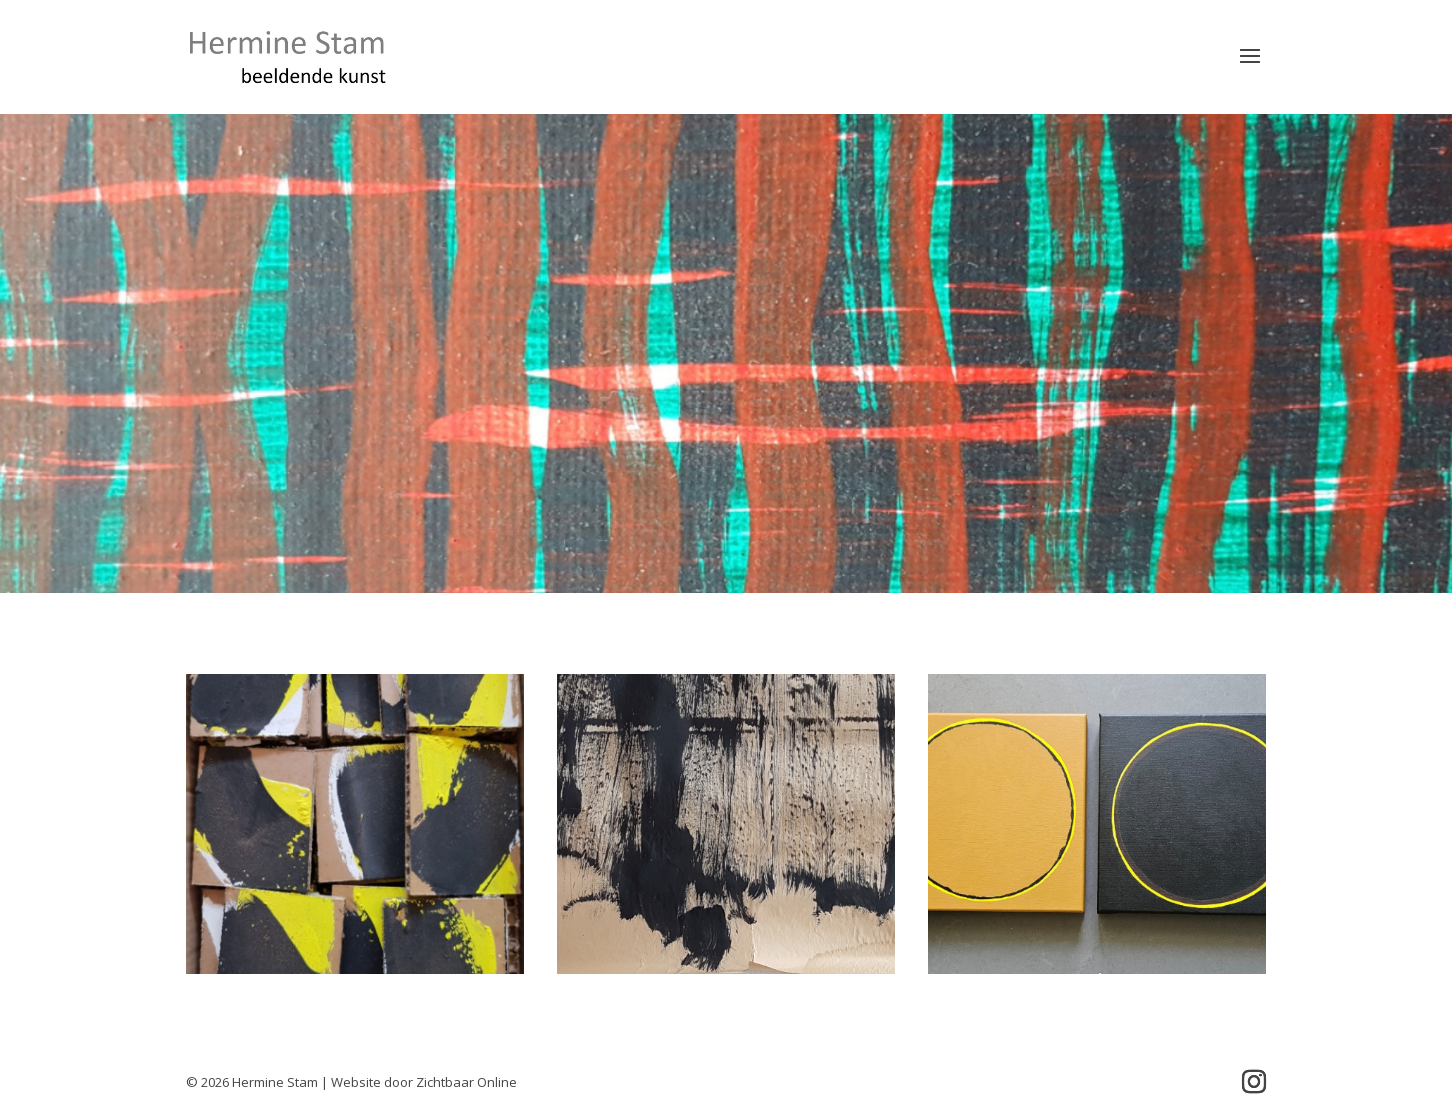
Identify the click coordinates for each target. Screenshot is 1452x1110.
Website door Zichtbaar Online (424, 1082)
